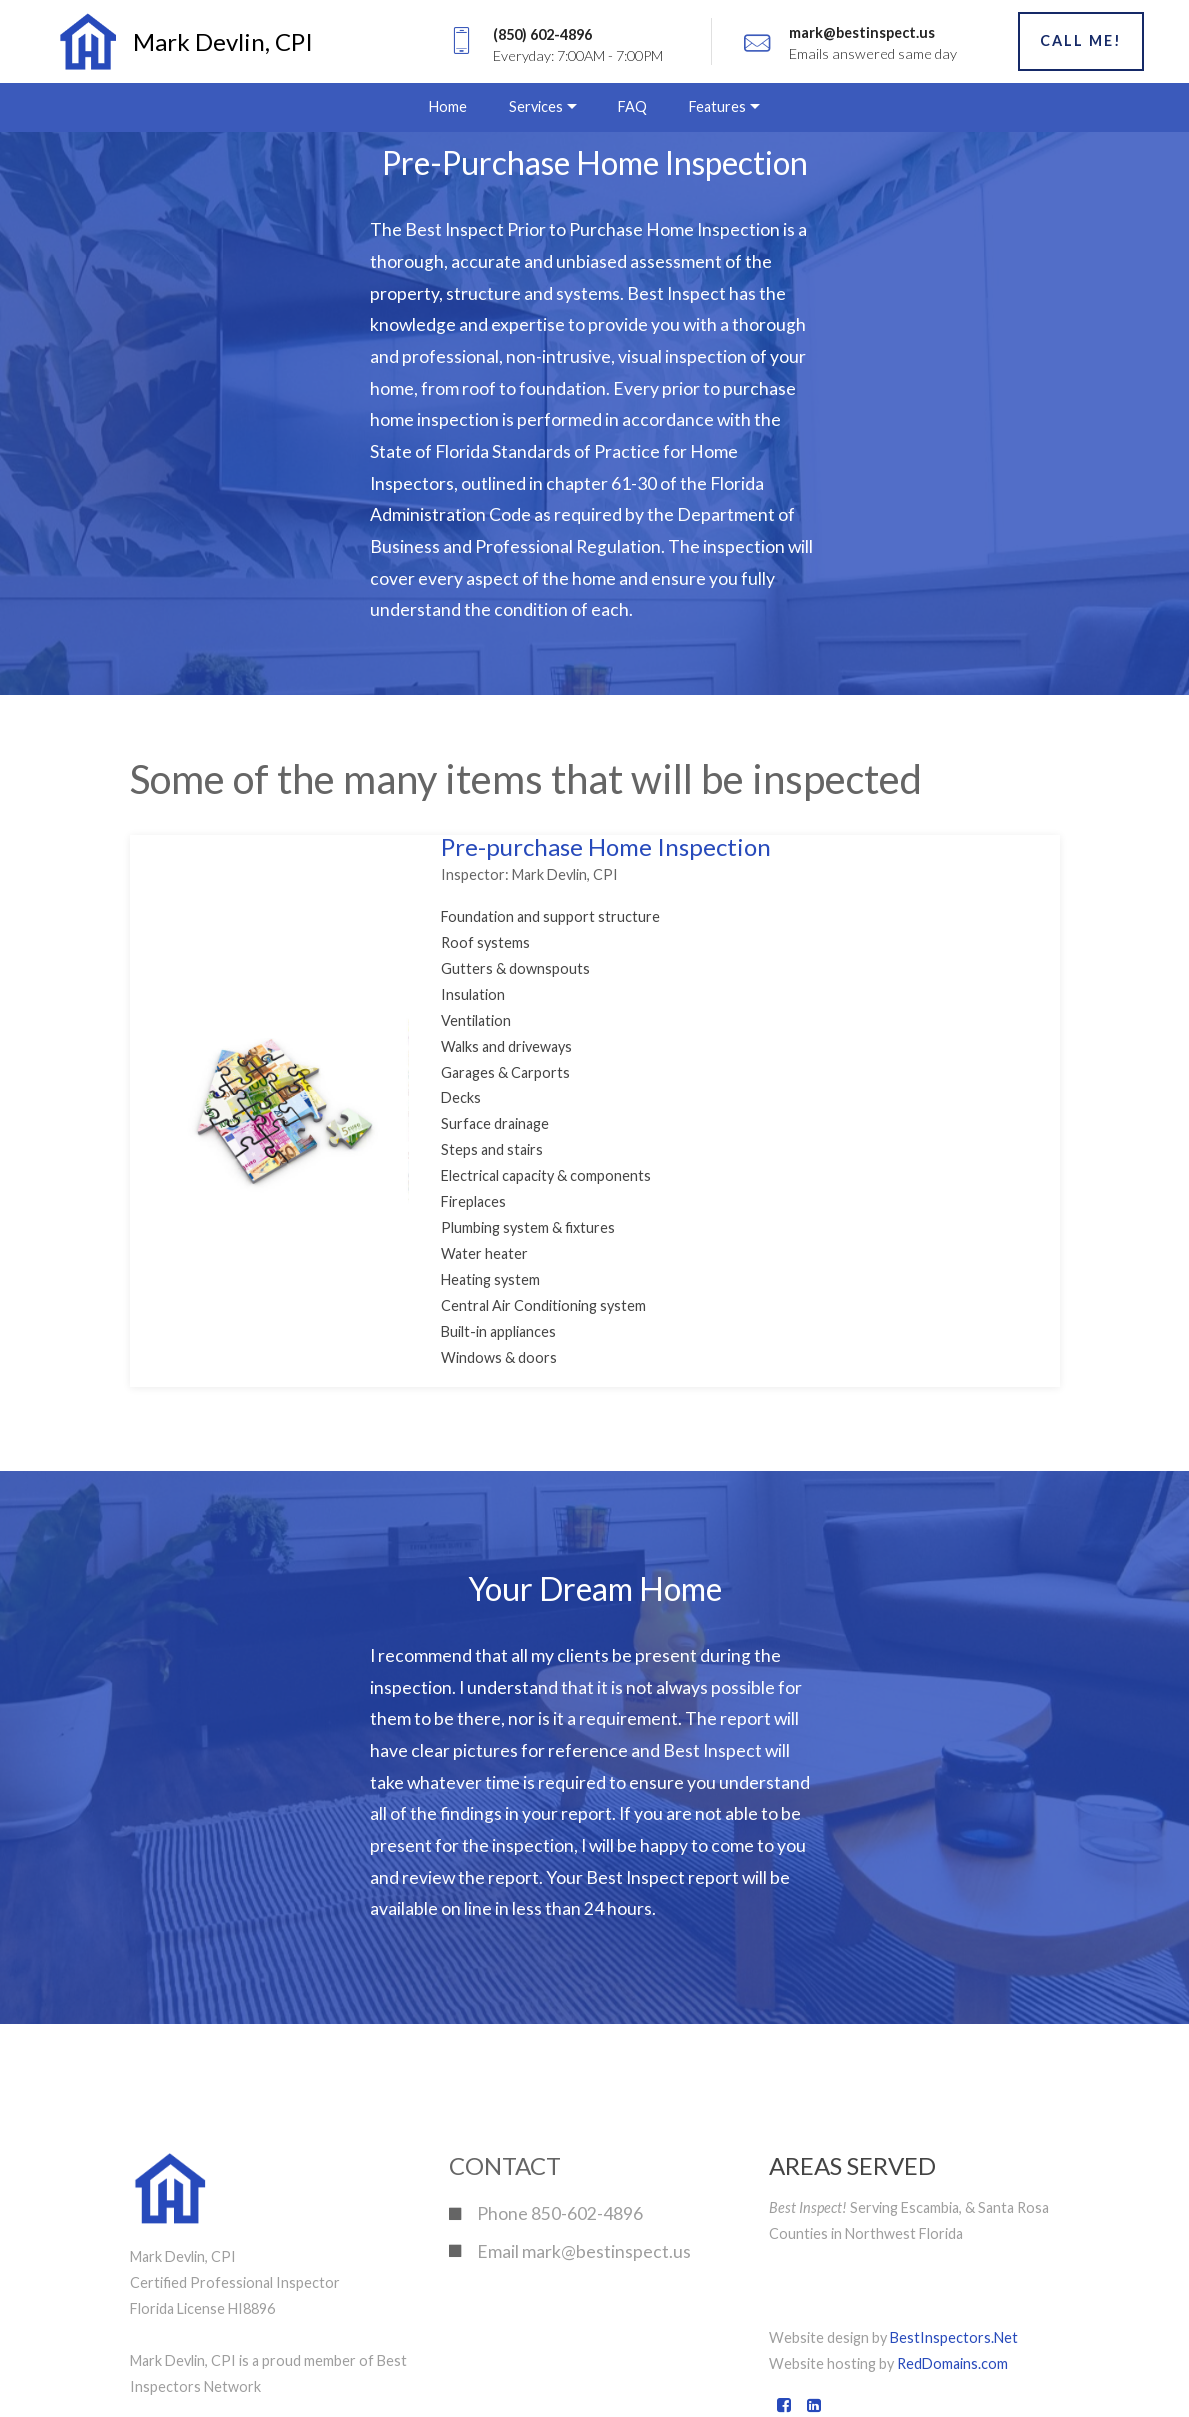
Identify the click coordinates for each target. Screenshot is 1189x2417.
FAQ (632, 106)
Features (717, 106)
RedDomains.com (952, 2363)
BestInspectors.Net (954, 2337)
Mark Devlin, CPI (223, 41)
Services (536, 106)
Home (448, 106)
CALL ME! (1081, 40)
